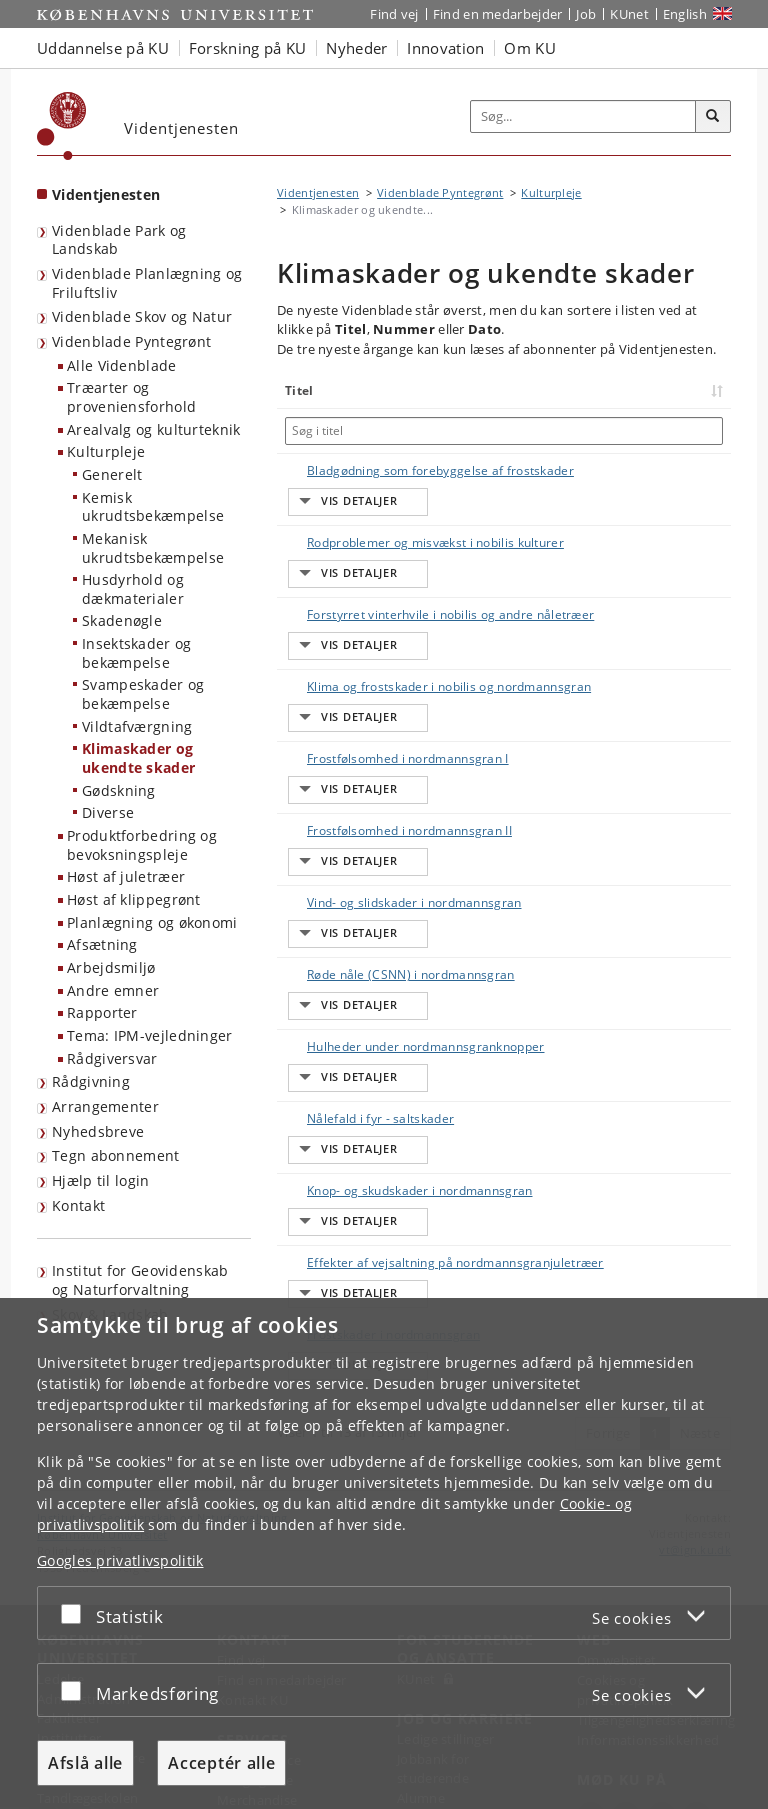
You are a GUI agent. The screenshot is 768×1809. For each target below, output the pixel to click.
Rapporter (102, 1012)
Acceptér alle (221, 1763)
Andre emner (113, 990)
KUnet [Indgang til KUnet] (629, 14)
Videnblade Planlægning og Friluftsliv (147, 283)
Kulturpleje (106, 451)
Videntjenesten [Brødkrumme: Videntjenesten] (318, 192)
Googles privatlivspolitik (120, 1559)
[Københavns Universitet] (62, 126)
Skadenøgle (122, 620)
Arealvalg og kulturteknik (154, 429)
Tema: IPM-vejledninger (150, 1035)
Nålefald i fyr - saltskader (360, 947)
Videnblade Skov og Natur (142, 316)
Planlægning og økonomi (152, 922)
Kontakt (78, 1205)
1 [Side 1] (654, 1186)
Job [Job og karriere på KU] (586, 14)
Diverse (108, 812)
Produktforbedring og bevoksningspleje (142, 845)
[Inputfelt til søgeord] (583, 117)
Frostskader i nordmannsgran (373, 1106)
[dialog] (384, 1553)
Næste (700, 1186)
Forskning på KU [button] (248, 48)
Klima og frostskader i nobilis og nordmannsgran (380, 638)
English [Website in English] (685, 14)
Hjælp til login (101, 1180)
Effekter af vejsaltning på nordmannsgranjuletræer (361, 1062)
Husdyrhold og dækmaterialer (133, 589)
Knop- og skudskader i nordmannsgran (400, 1000)
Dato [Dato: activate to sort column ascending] (667, 390)
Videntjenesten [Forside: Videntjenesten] (106, 194)
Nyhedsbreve (98, 1131)
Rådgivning (91, 1081)
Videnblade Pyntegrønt (131, 341)
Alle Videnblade (122, 365)
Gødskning (119, 790)
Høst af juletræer (126, 876)
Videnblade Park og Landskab (119, 240)
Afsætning (102, 944)
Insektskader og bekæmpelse (137, 653)
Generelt (112, 474)
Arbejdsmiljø (111, 967)
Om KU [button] (530, 48)
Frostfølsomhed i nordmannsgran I (388, 682)
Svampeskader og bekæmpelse (143, 694)
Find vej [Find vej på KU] (394, 14)
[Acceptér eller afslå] (76, 1612)
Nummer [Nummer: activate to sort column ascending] (599, 390)
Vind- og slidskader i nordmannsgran (394, 788)
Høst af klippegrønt (134, 899)
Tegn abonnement (116, 1155)
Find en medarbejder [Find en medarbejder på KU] (498, 14)
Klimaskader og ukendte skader (138, 758)
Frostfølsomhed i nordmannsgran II (389, 735)
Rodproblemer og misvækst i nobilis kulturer (415, 523)
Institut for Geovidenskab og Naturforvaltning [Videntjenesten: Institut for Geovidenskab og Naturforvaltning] (140, 1280)
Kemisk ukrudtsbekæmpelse (153, 507)
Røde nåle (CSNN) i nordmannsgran (391, 841)
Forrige (608, 1186)
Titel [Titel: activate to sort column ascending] (299, 390)
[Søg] (713, 117)
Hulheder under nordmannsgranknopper (406, 894)
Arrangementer (105, 1106)
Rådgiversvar (112, 1058)
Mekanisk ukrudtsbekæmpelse (153, 548)
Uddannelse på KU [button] (103, 48)
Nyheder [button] (356, 48)
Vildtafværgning (137, 726)
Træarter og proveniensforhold (131, 397)
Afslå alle (85, 1763)
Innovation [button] (445, 48)
